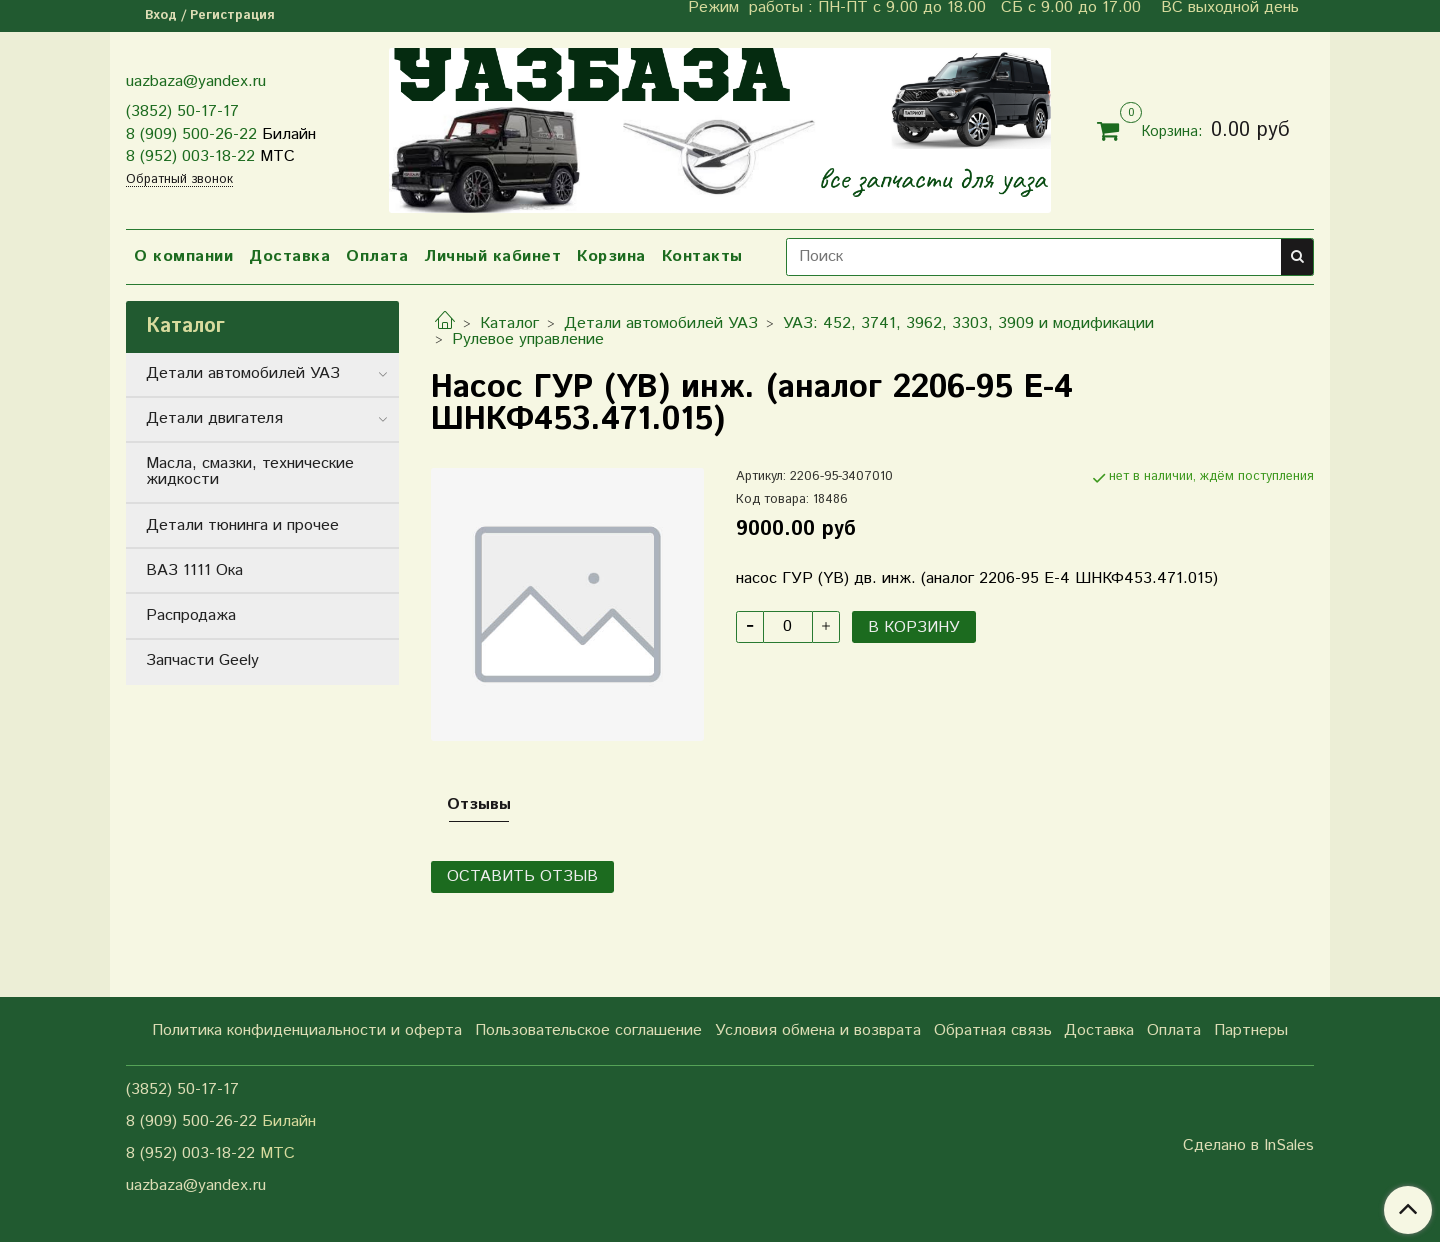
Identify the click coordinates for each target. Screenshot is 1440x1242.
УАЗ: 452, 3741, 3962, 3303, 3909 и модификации (968, 323)
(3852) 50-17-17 (182, 111)
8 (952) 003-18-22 (190, 156)
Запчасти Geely (202, 660)
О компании (183, 256)
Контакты (702, 256)
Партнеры (1251, 1030)
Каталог (509, 323)
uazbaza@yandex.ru (196, 81)
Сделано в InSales (1248, 1146)
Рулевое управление (528, 339)
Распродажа (191, 615)
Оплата (377, 256)
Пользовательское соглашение (588, 1030)
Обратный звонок (179, 180)
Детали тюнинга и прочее (242, 525)
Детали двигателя (214, 418)
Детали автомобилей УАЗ (661, 323)
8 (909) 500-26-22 (191, 134)
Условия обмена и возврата (818, 1030)
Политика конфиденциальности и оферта (307, 1030)
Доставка (289, 256)
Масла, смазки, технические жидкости (250, 471)
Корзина (611, 256)
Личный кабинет (492, 256)
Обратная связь (993, 1030)
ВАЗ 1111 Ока (194, 570)
